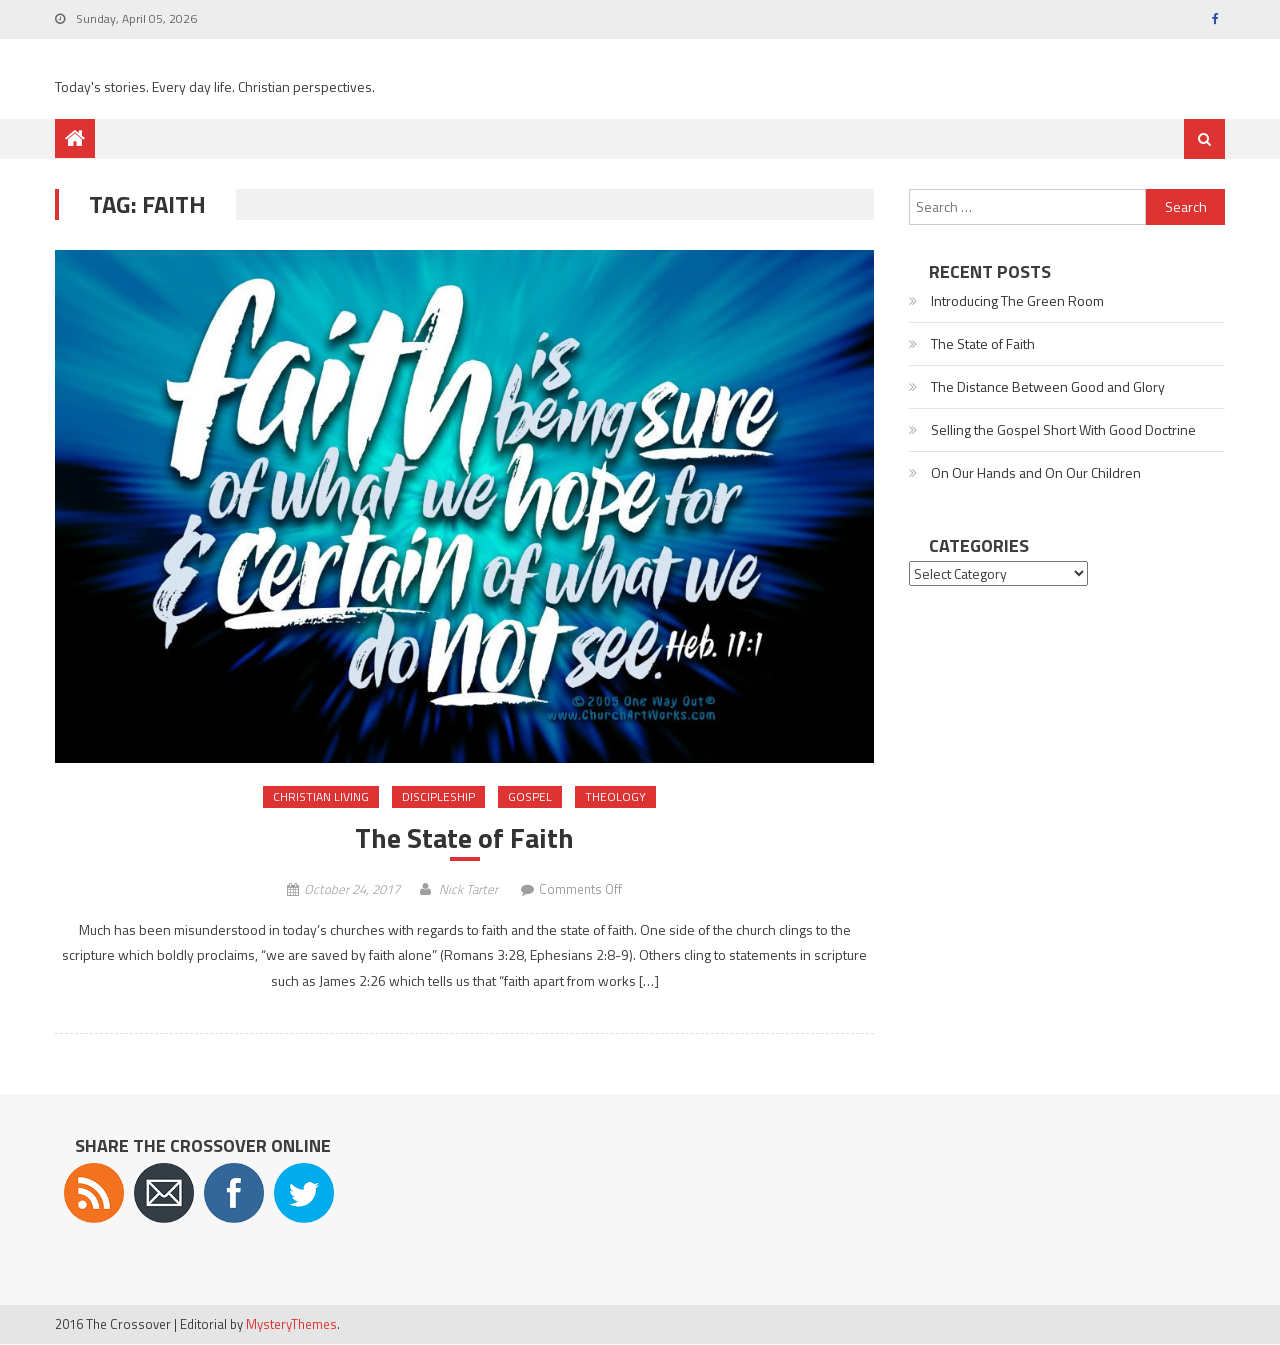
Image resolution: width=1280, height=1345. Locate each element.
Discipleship (438, 796)
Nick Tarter (468, 889)
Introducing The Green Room (1017, 300)
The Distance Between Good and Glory (1048, 386)
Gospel (530, 796)
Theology (615, 796)
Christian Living (321, 796)
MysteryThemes (291, 1324)
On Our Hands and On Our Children (1036, 472)
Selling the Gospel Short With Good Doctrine (1063, 429)
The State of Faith (464, 838)
